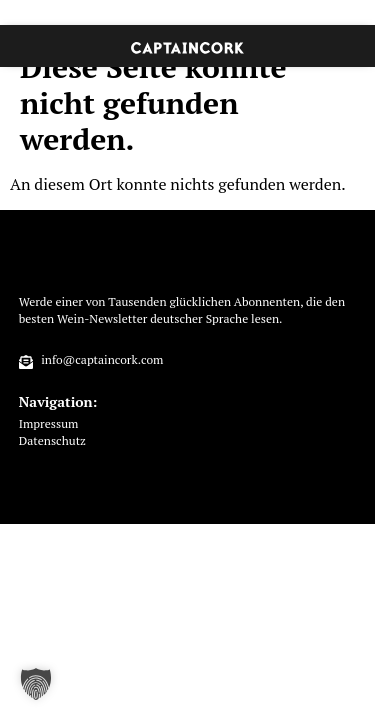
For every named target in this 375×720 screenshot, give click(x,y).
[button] (36, 684)
